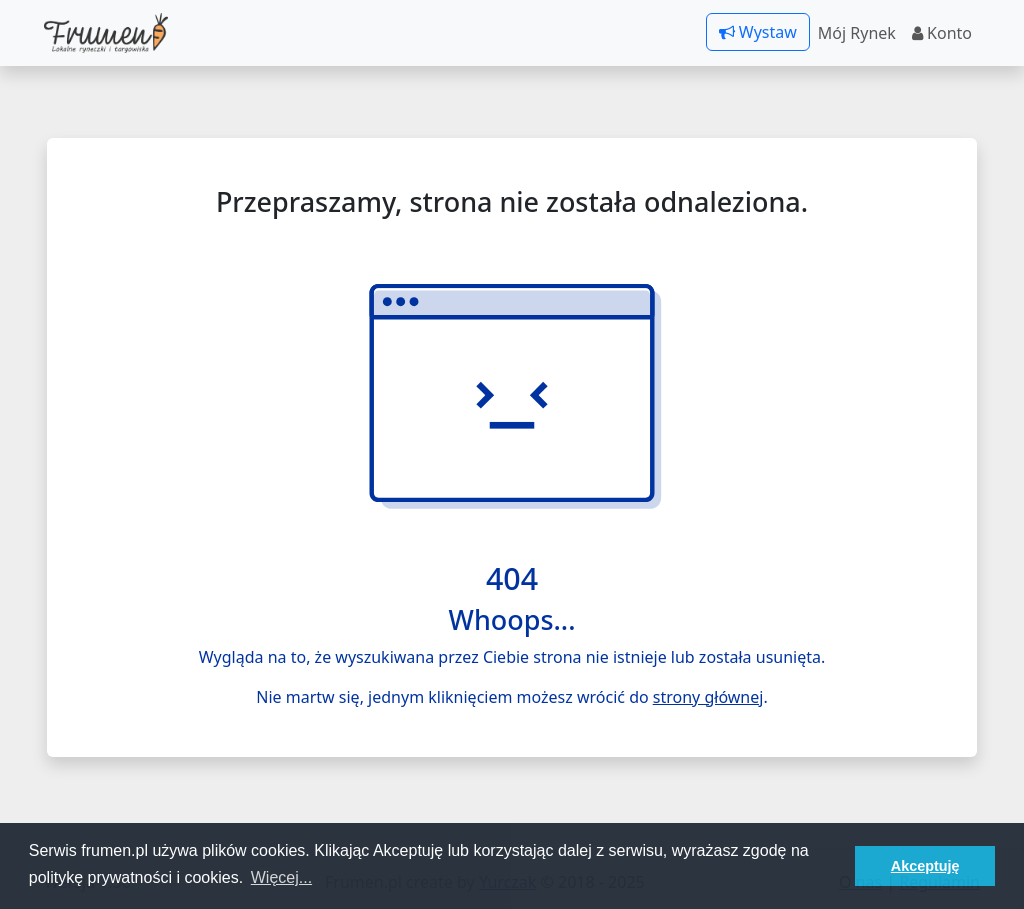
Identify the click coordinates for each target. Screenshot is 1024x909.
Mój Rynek (857, 33)
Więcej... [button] (281, 877)
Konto (942, 33)
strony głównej (708, 697)
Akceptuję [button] (925, 866)
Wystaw (758, 32)
